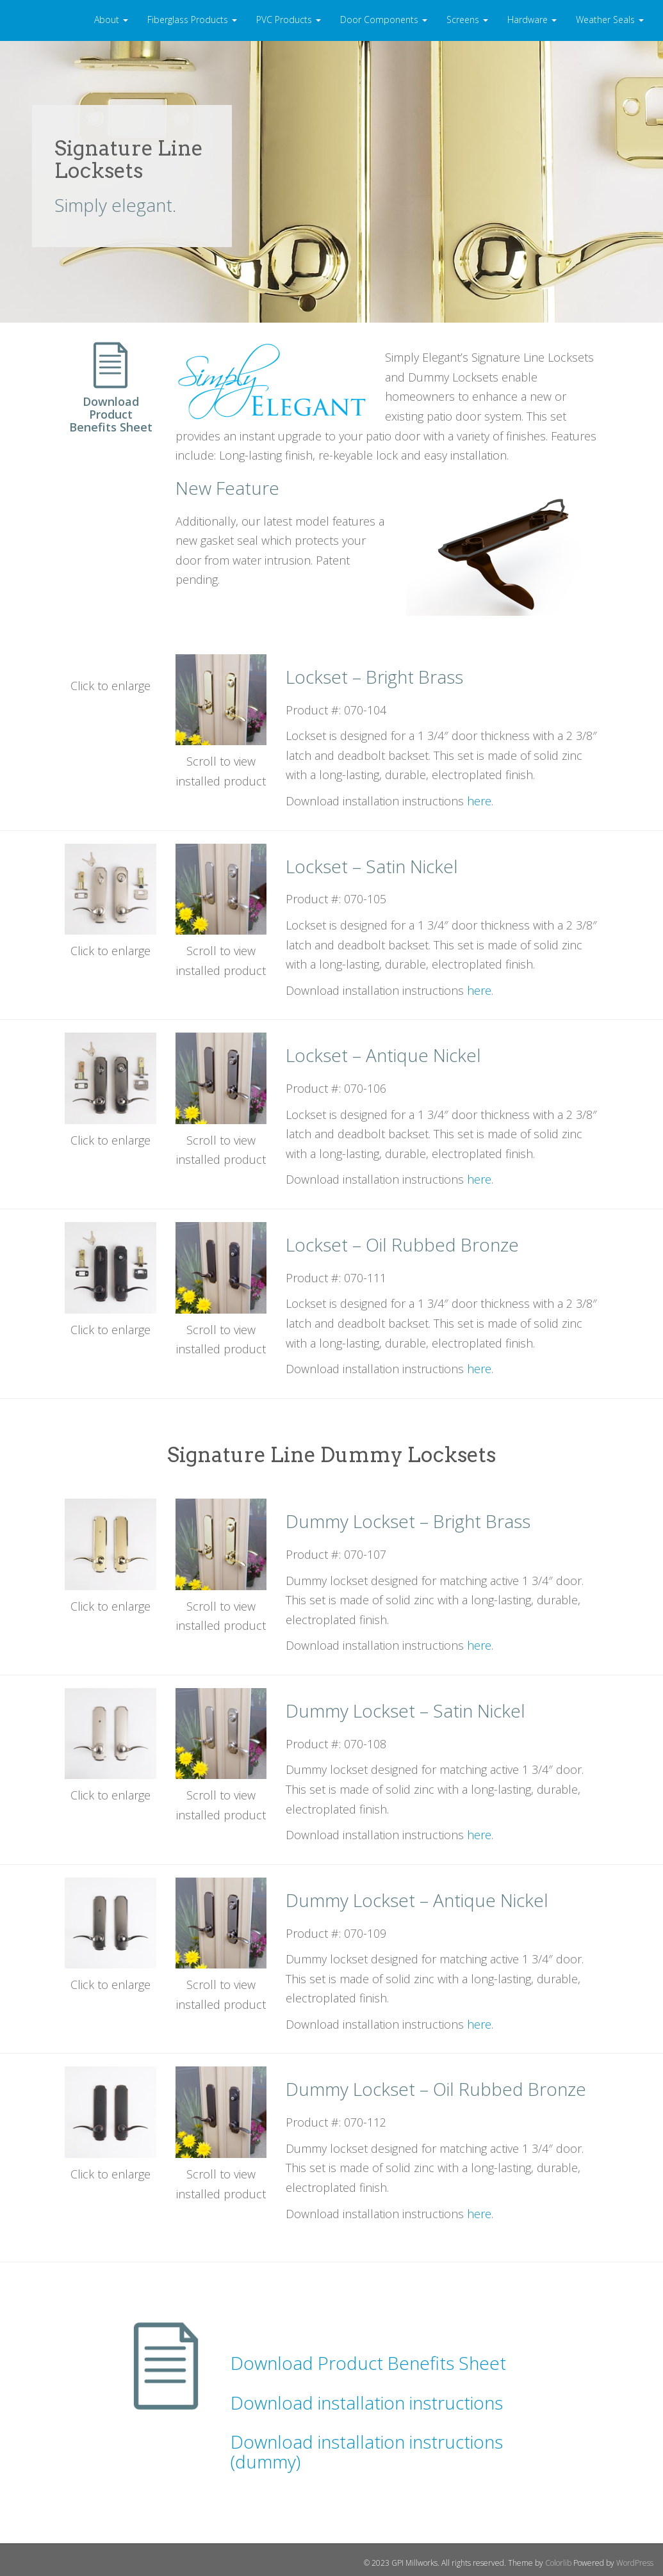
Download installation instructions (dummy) (367, 2451)
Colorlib (558, 2562)
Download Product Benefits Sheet (368, 2363)
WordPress (634, 2562)
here (479, 801)
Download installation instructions (367, 2402)
